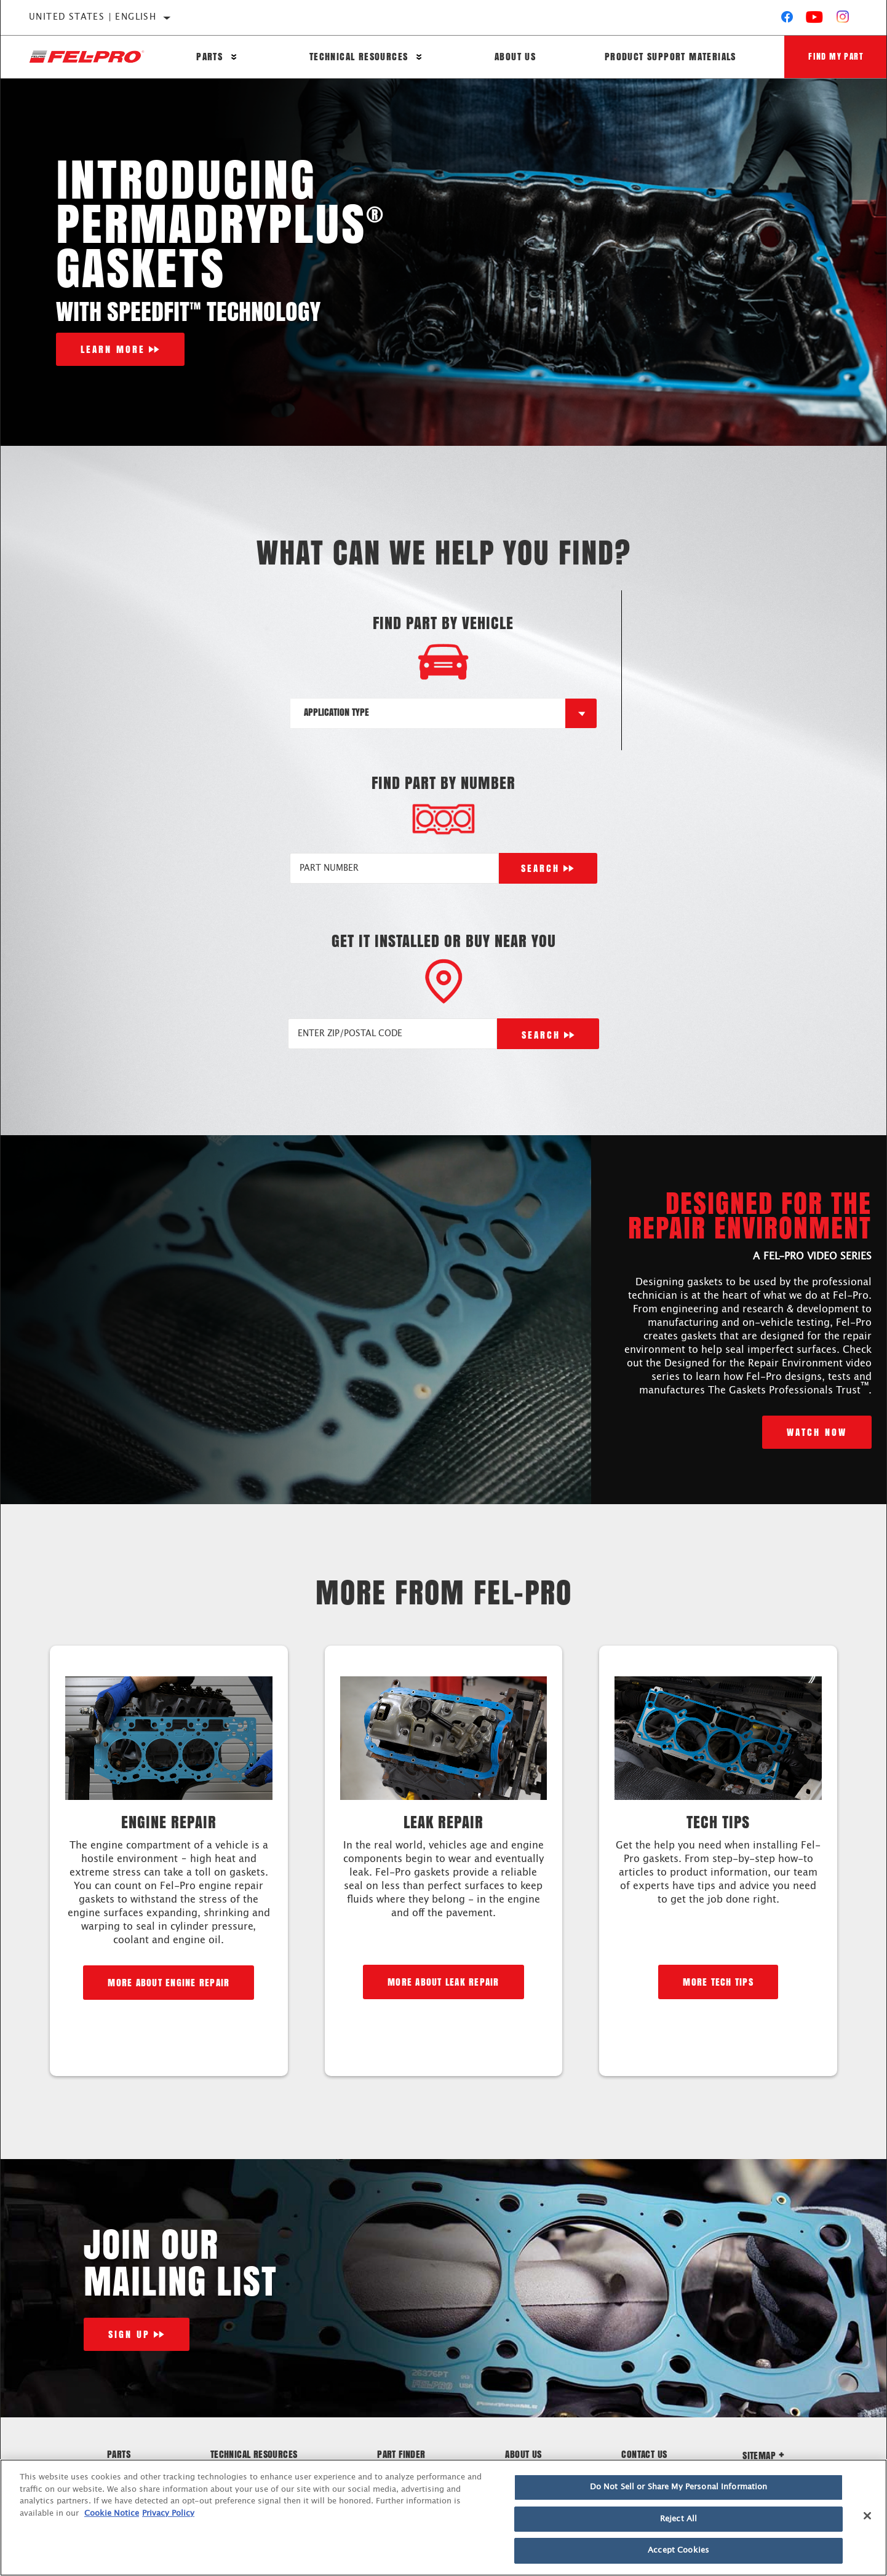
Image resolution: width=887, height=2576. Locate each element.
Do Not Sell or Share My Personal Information (679, 2487)
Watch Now (817, 1432)
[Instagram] (843, 19)
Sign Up (129, 2334)
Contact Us (644, 2454)
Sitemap (763, 2455)
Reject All (678, 2519)
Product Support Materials (669, 57)
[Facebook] (787, 19)
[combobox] (428, 713)
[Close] (867, 2515)
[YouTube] (815, 19)
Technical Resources (358, 57)
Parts (209, 57)
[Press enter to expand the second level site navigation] (234, 56)
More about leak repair (443, 1982)
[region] (443, 2517)
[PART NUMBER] (394, 868)
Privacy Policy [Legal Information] (168, 2514)
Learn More (113, 349)
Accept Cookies (678, 2550)
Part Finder (401, 2454)
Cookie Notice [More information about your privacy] (111, 2514)
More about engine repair (168, 1982)
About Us (514, 57)
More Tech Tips (718, 1982)
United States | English (92, 17)
